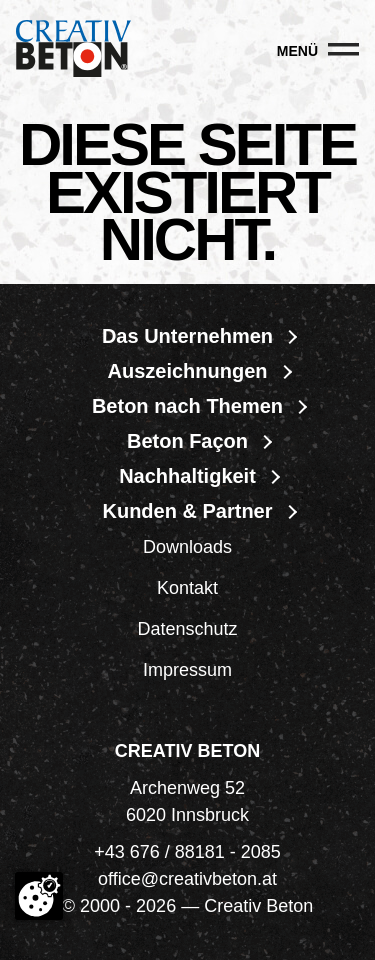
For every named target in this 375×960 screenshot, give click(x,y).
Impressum (187, 670)
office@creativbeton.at (187, 879)
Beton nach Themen (187, 406)
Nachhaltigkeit (187, 476)
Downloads (187, 547)
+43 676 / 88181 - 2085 (187, 852)
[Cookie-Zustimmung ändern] (39, 896)
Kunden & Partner (187, 511)
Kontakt (187, 588)
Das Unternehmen (187, 336)
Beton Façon (187, 441)
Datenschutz (187, 629)
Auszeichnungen (187, 371)
